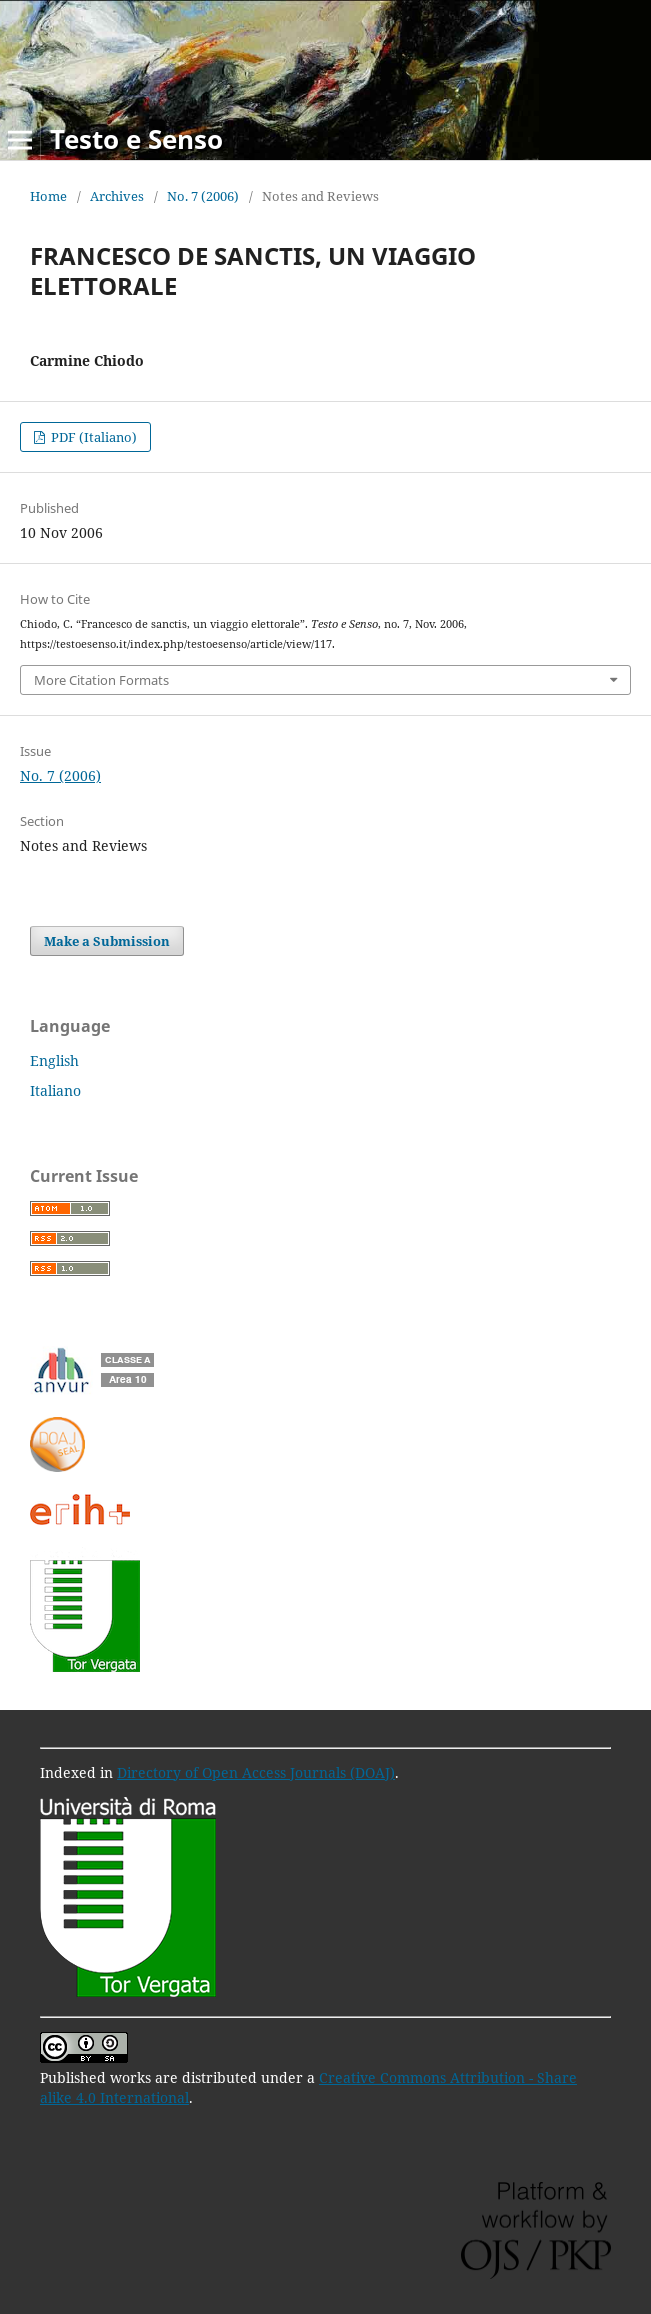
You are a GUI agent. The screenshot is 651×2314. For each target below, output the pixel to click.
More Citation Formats (101, 680)
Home (48, 196)
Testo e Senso (136, 139)
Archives (117, 196)
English (54, 1060)
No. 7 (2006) (203, 196)
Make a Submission (107, 941)
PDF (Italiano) (92, 437)
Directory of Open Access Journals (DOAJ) (256, 1772)
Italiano (55, 1090)
